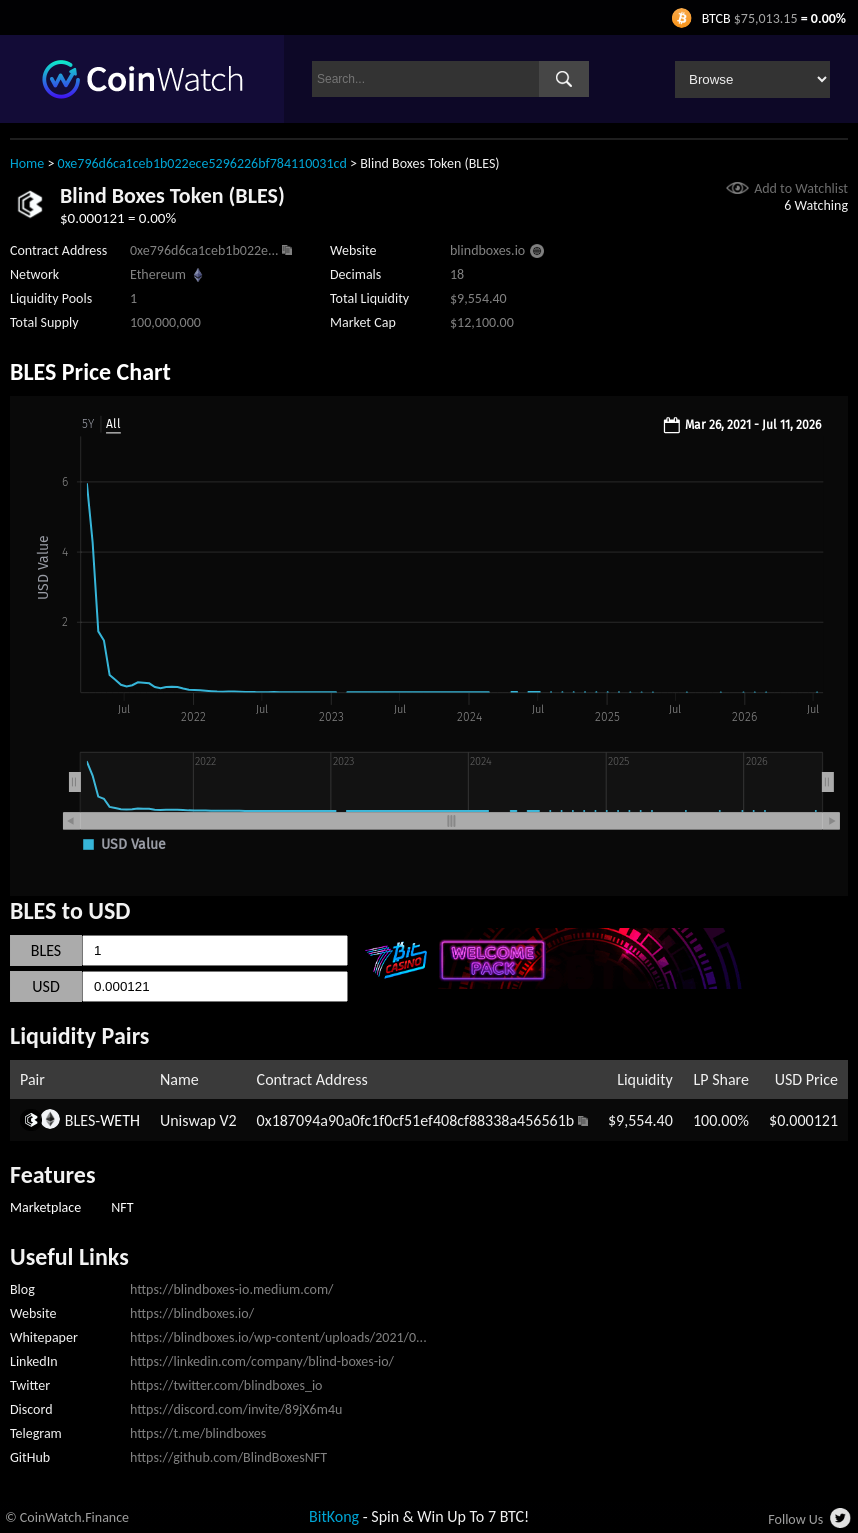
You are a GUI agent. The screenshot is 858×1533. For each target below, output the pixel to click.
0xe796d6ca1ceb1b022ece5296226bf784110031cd (202, 163)
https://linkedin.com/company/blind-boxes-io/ (262, 1361)
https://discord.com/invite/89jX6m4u (236, 1409)
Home (27, 163)
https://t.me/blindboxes (198, 1433)
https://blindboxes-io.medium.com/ (232, 1289)
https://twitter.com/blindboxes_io (226, 1385)
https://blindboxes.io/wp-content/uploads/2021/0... (278, 1337)
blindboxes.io (487, 250)
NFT (122, 1207)
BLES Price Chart (90, 371)
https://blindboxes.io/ (192, 1313)
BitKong (334, 1516)
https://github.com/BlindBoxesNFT (228, 1457)
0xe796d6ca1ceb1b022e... (204, 250)
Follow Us (795, 1519)
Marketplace (45, 1207)
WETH (120, 1120)
